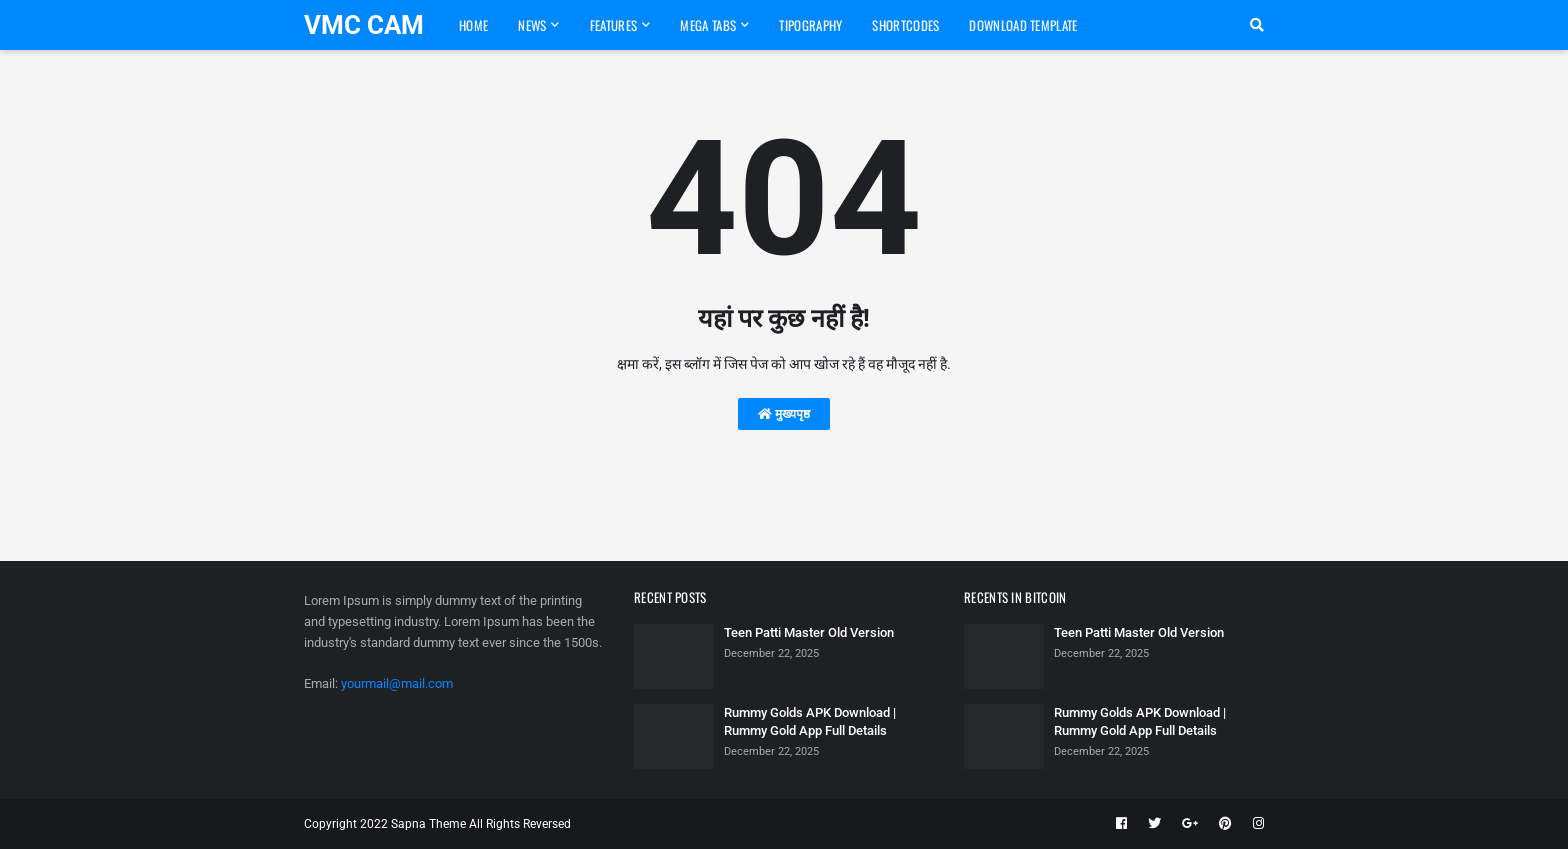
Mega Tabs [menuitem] (708, 25)
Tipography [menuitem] (810, 25)
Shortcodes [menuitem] (905, 25)
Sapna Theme (428, 824)
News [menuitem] (532, 25)
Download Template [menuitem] (1023, 25)
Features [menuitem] (613, 25)
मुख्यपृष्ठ (784, 414)
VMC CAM (364, 25)
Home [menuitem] (473, 25)
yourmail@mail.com (397, 683)
